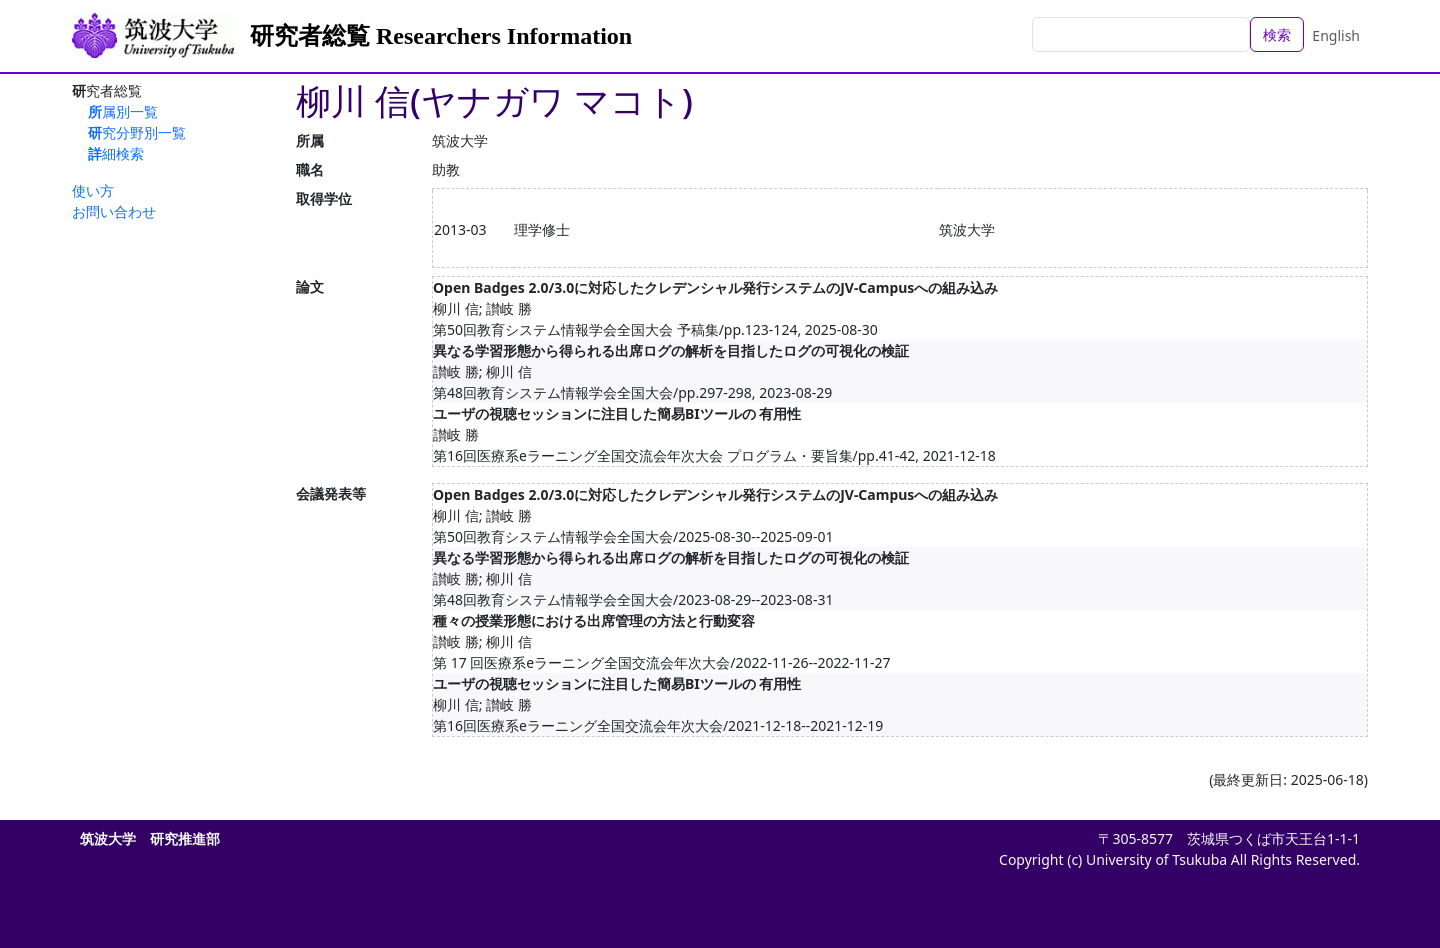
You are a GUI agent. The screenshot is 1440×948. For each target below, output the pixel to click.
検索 (1277, 34)
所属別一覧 (123, 111)
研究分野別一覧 (137, 132)
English (1336, 35)
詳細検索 (116, 153)
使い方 (93, 190)
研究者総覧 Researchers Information (441, 36)
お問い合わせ (114, 211)
